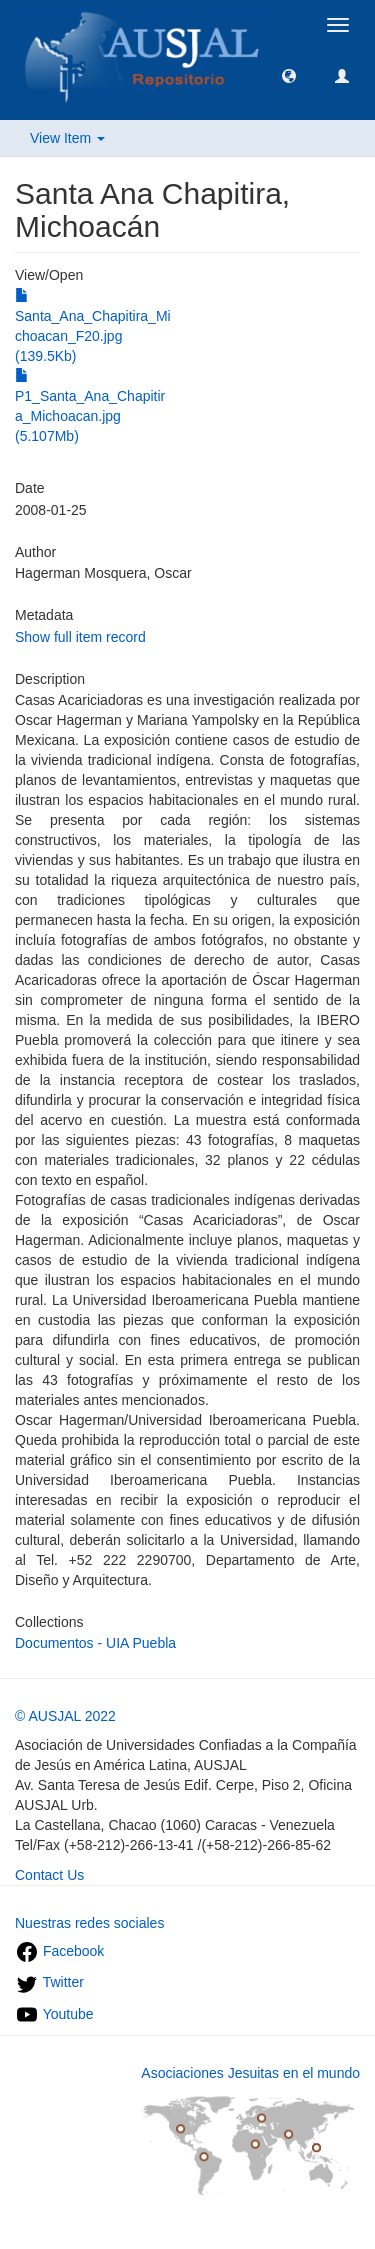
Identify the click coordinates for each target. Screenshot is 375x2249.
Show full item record (80, 637)
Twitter (49, 1982)
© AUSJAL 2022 (65, 1716)
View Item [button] (67, 138)
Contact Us (49, 1875)
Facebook (59, 1951)
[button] (289, 75)
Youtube (54, 2014)
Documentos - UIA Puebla (95, 1643)
